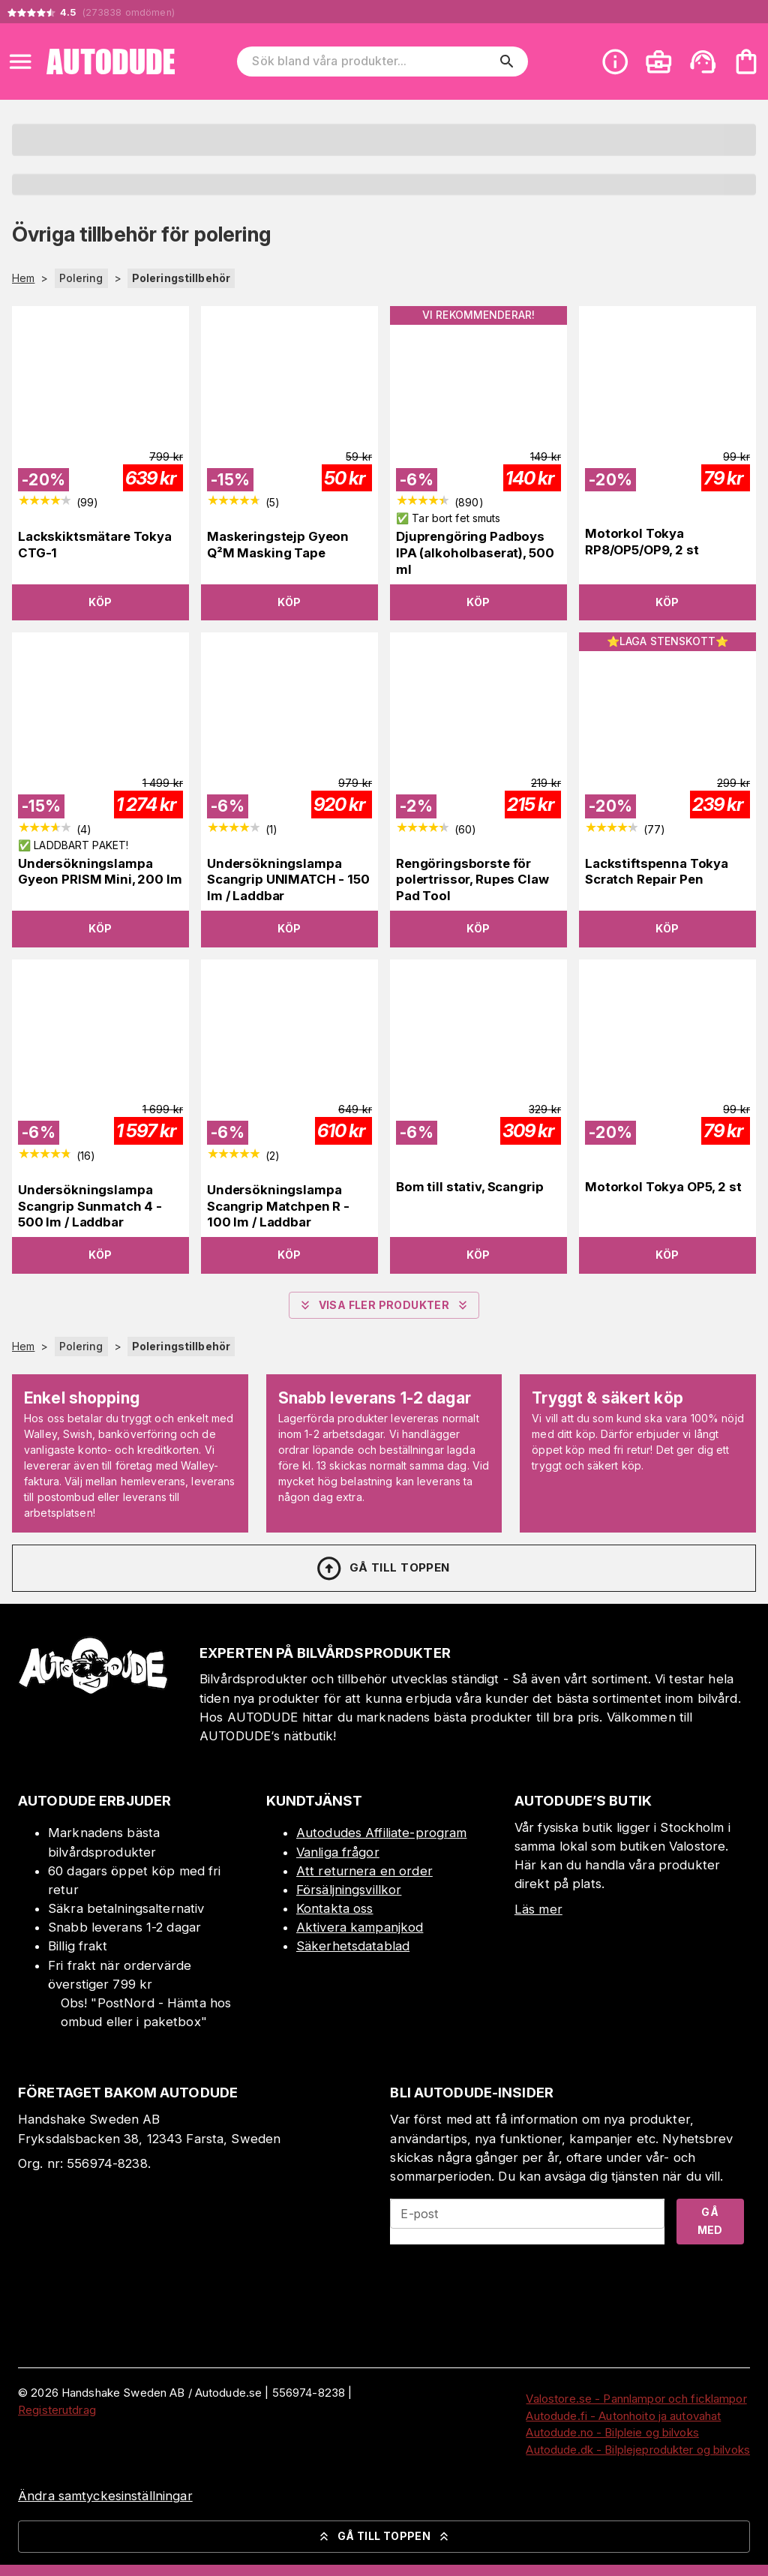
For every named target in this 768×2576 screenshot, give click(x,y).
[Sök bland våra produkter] (371, 62)
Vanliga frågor (338, 1852)
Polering (81, 278)
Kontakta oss (335, 1908)
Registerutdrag (57, 2410)
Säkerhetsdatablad (353, 1945)
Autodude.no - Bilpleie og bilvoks (612, 2432)
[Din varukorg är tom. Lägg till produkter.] (746, 61)
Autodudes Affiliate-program (381, 1832)
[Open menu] (20, 61)
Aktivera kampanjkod (360, 1927)
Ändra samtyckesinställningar (105, 2495)
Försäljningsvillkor (349, 1889)
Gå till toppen (382, 1568)
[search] (507, 62)
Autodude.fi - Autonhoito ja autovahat (623, 2416)
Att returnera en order (364, 1870)
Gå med (710, 2221)
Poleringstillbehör (181, 278)
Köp (100, 602)
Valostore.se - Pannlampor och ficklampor (636, 2398)
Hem (23, 278)
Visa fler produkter (384, 1305)
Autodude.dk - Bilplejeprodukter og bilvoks (638, 2449)
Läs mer (538, 1909)
